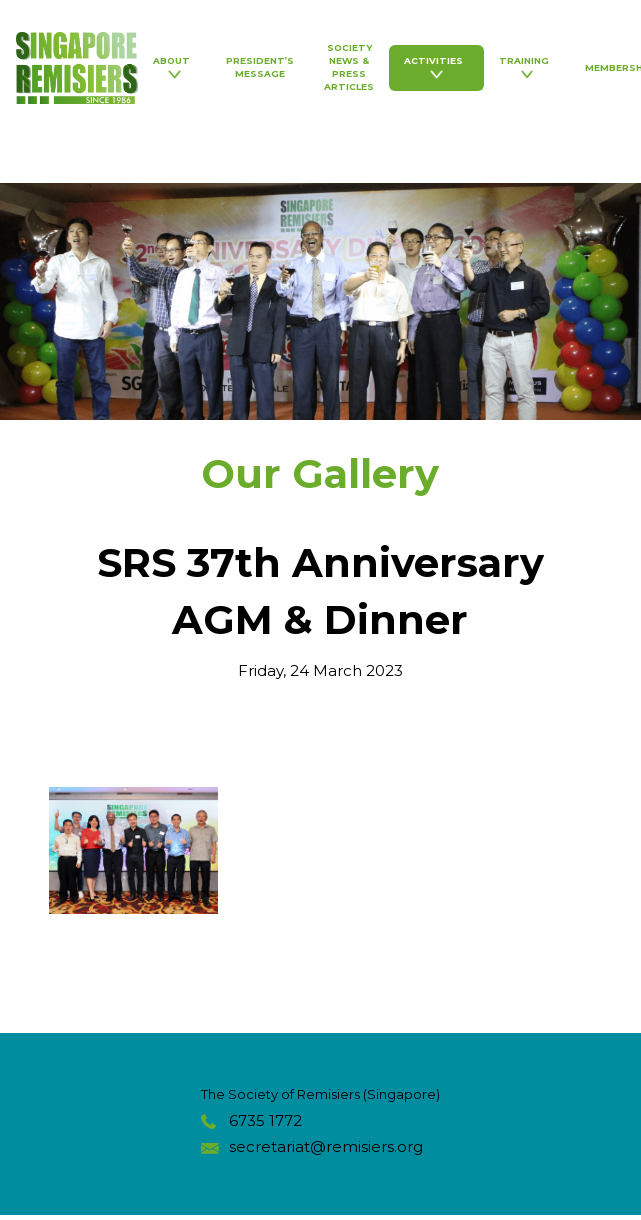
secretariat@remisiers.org (326, 1146)
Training (527, 67)
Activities (436, 67)
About (174, 67)
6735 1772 (265, 1120)
